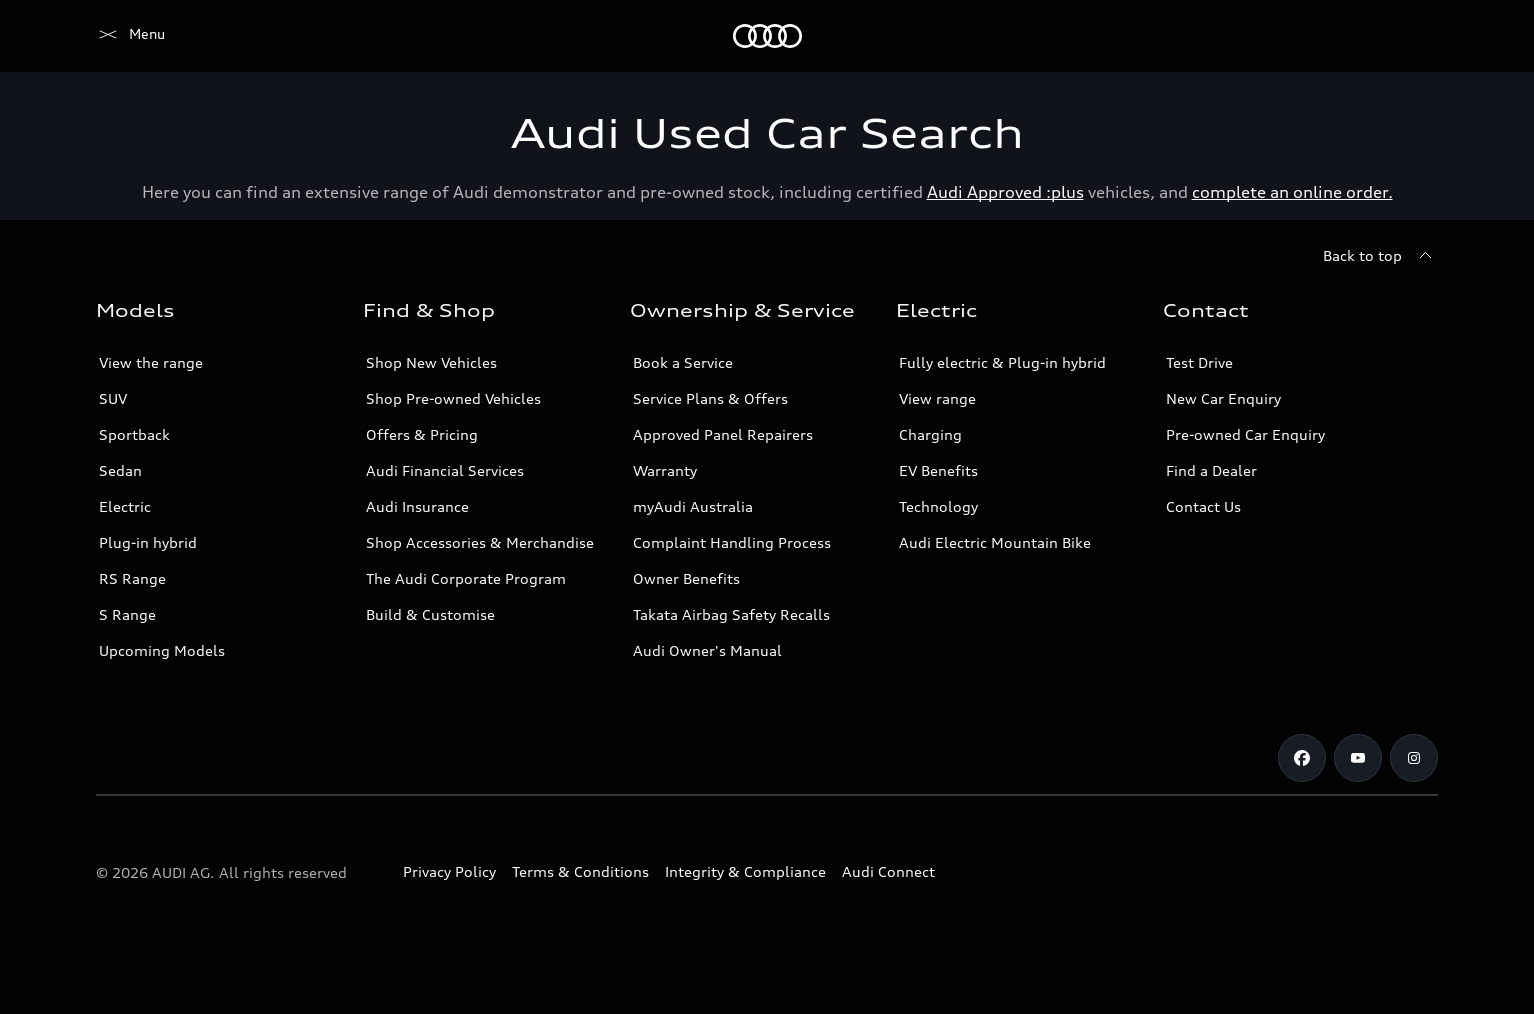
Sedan (120, 470)
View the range (151, 362)
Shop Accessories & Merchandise (480, 542)
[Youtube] (1358, 758)
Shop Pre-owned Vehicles (453, 398)
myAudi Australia (693, 506)
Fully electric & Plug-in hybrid (1002, 362)
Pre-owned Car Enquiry (1245, 434)
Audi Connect (888, 871)
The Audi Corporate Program (466, 578)
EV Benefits (938, 470)
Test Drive (1199, 362)
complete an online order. (1292, 192)
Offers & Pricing (422, 434)
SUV (113, 398)
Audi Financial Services (445, 470)
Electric (125, 506)
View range (937, 398)
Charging (930, 434)
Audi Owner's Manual (707, 650)
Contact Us (1203, 506)
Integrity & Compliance (745, 871)
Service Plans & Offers (710, 398)
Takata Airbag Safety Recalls (731, 614)
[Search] (1414, 36)
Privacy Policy (449, 871)
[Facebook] (1302, 758)
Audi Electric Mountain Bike (995, 542)
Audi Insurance (417, 506)
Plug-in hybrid (148, 542)
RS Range (132, 578)
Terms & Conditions (580, 871)
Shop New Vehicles (431, 362)
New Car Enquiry (1223, 398)
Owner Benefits (686, 578)
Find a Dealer (1211, 470)
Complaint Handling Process (732, 542)
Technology (938, 506)
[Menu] (130, 36)
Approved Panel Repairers (723, 434)
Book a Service (683, 362)
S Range (127, 614)
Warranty (665, 470)
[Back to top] (1380, 256)
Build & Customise (430, 614)
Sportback (134, 434)
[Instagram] (1414, 758)
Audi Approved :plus (1005, 192)
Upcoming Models (162, 650)
